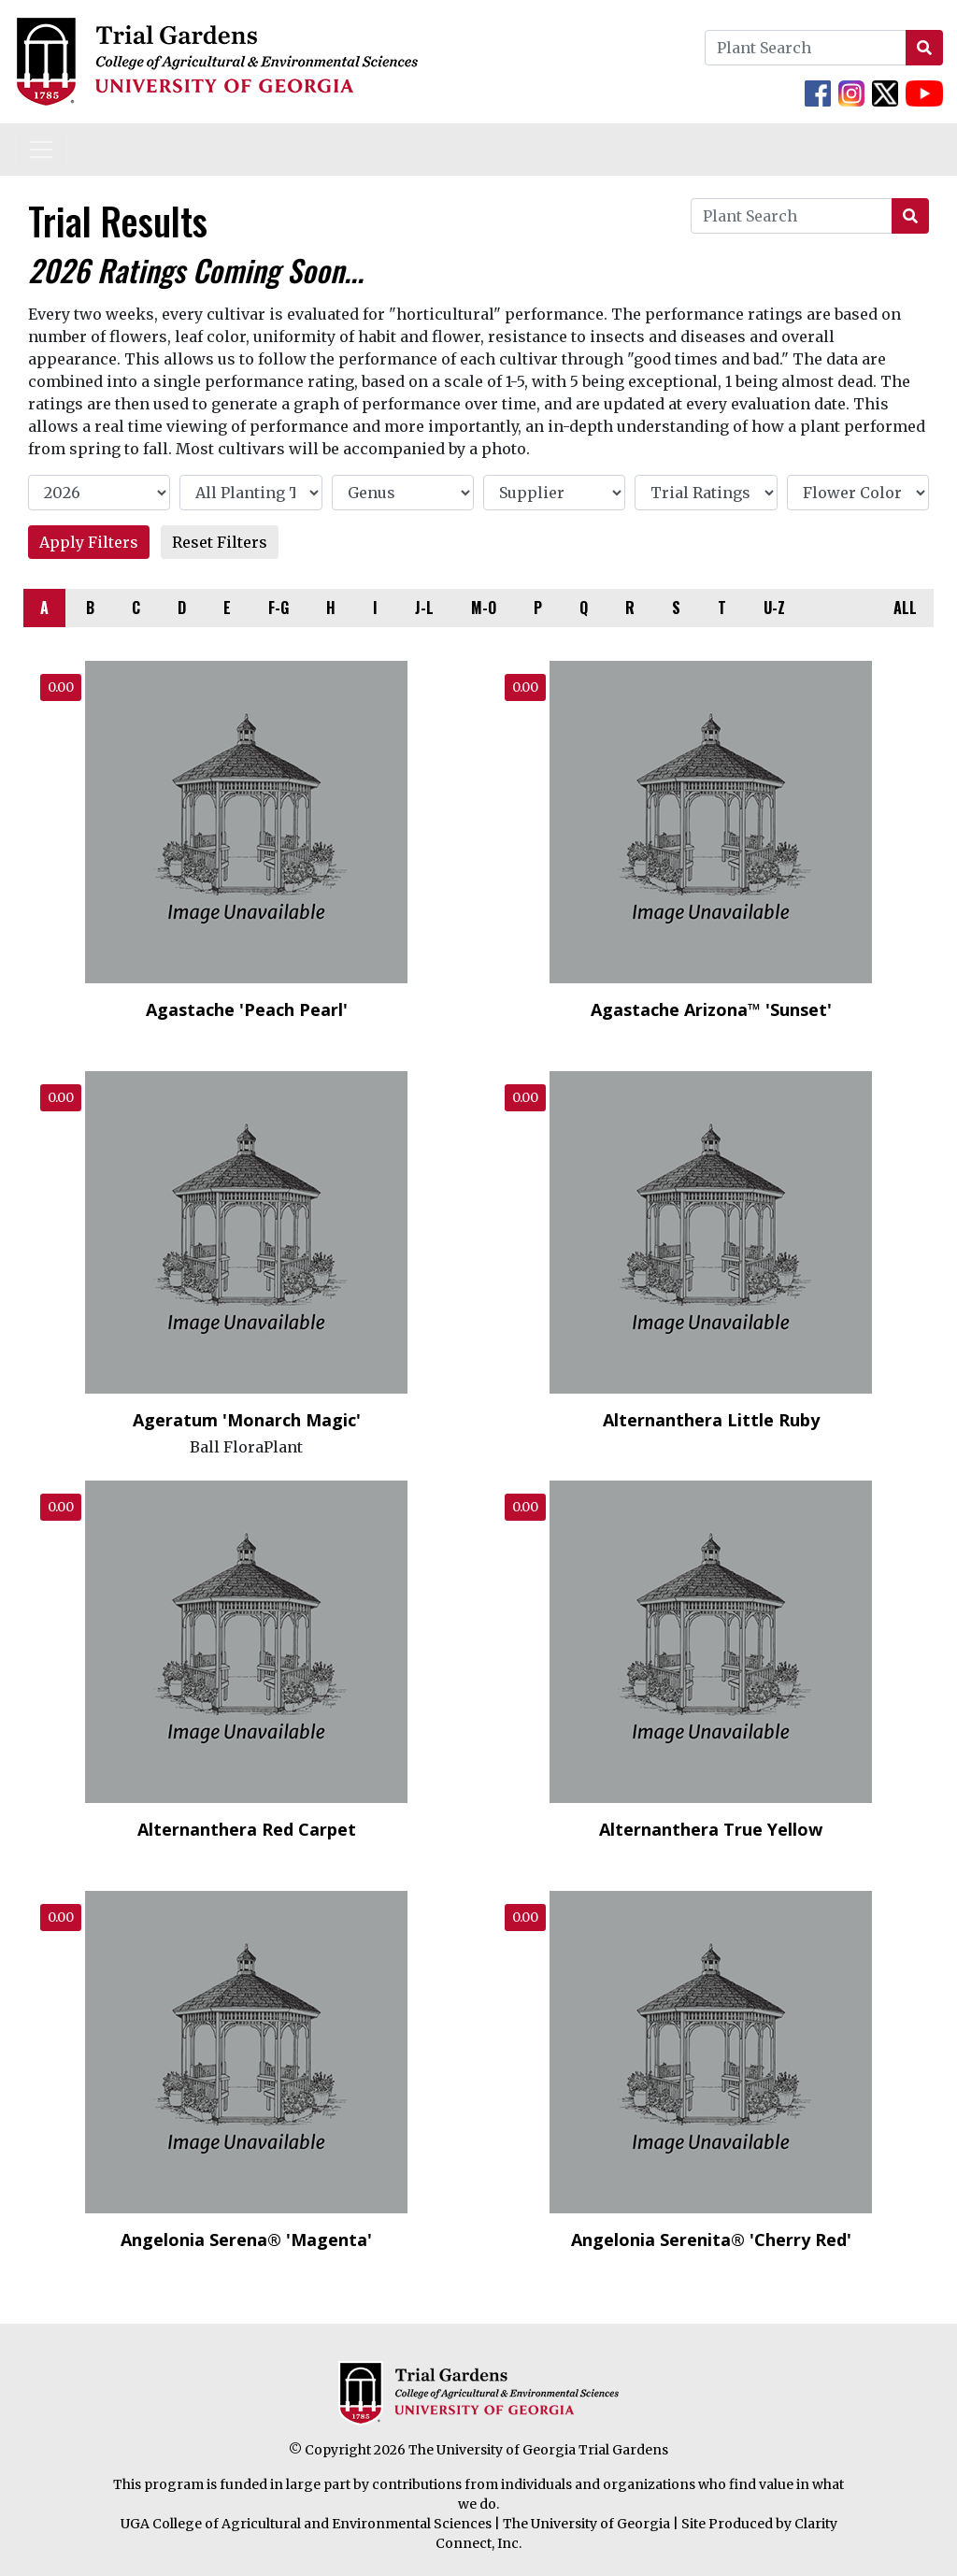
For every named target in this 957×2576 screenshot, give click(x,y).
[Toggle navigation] (41, 149)
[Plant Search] (806, 47)
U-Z (774, 607)
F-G (278, 607)
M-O (483, 607)
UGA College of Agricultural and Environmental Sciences (306, 2523)
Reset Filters (219, 542)
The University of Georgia (586, 2523)
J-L (424, 607)
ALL (905, 607)
